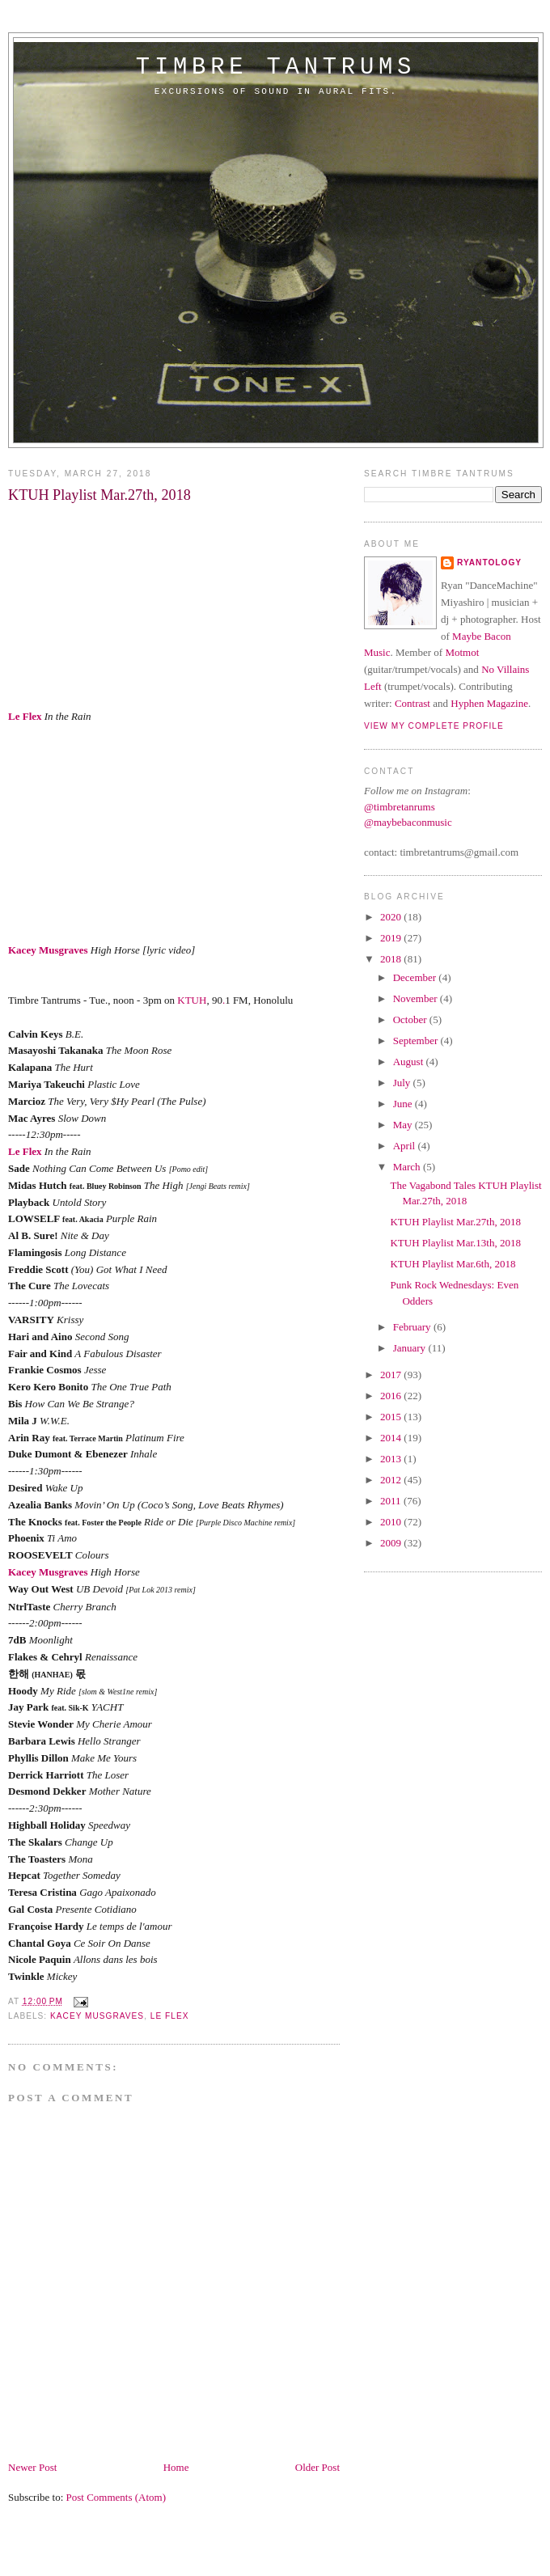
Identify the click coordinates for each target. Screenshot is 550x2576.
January (411, 1348)
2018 (392, 959)
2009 (392, 1543)
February (413, 1327)
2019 (392, 938)
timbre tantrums (276, 67)
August (409, 1061)
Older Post (317, 2467)
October (411, 1019)
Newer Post (32, 2467)
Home (176, 2467)
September (417, 1040)
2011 (392, 1501)
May (404, 1125)
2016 (392, 1396)
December (416, 977)
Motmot (462, 652)
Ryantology (489, 562)
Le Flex (25, 716)
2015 (392, 1417)
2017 (392, 1374)
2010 (392, 1522)
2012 (392, 1480)
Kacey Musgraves (48, 950)
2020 (392, 917)
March (408, 1167)
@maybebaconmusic (408, 822)
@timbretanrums (399, 807)
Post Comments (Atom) (116, 2497)
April (405, 1146)
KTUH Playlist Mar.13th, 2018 (455, 1243)
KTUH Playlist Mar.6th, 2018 (452, 1264)
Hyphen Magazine (489, 703)
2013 (392, 1459)
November (416, 998)
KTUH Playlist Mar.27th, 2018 (455, 1222)
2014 (392, 1438)
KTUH (191, 1000)
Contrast (412, 703)
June (404, 1104)
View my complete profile (434, 725)
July (403, 1083)
